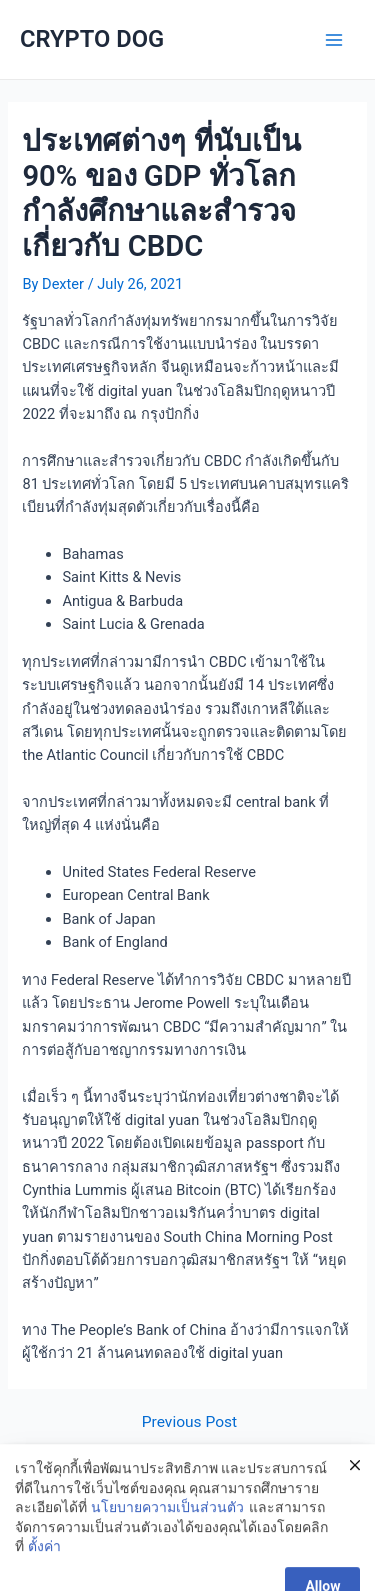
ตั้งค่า (44, 1562)
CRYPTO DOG (92, 39)
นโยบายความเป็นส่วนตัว (167, 1523)
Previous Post (189, 1423)
